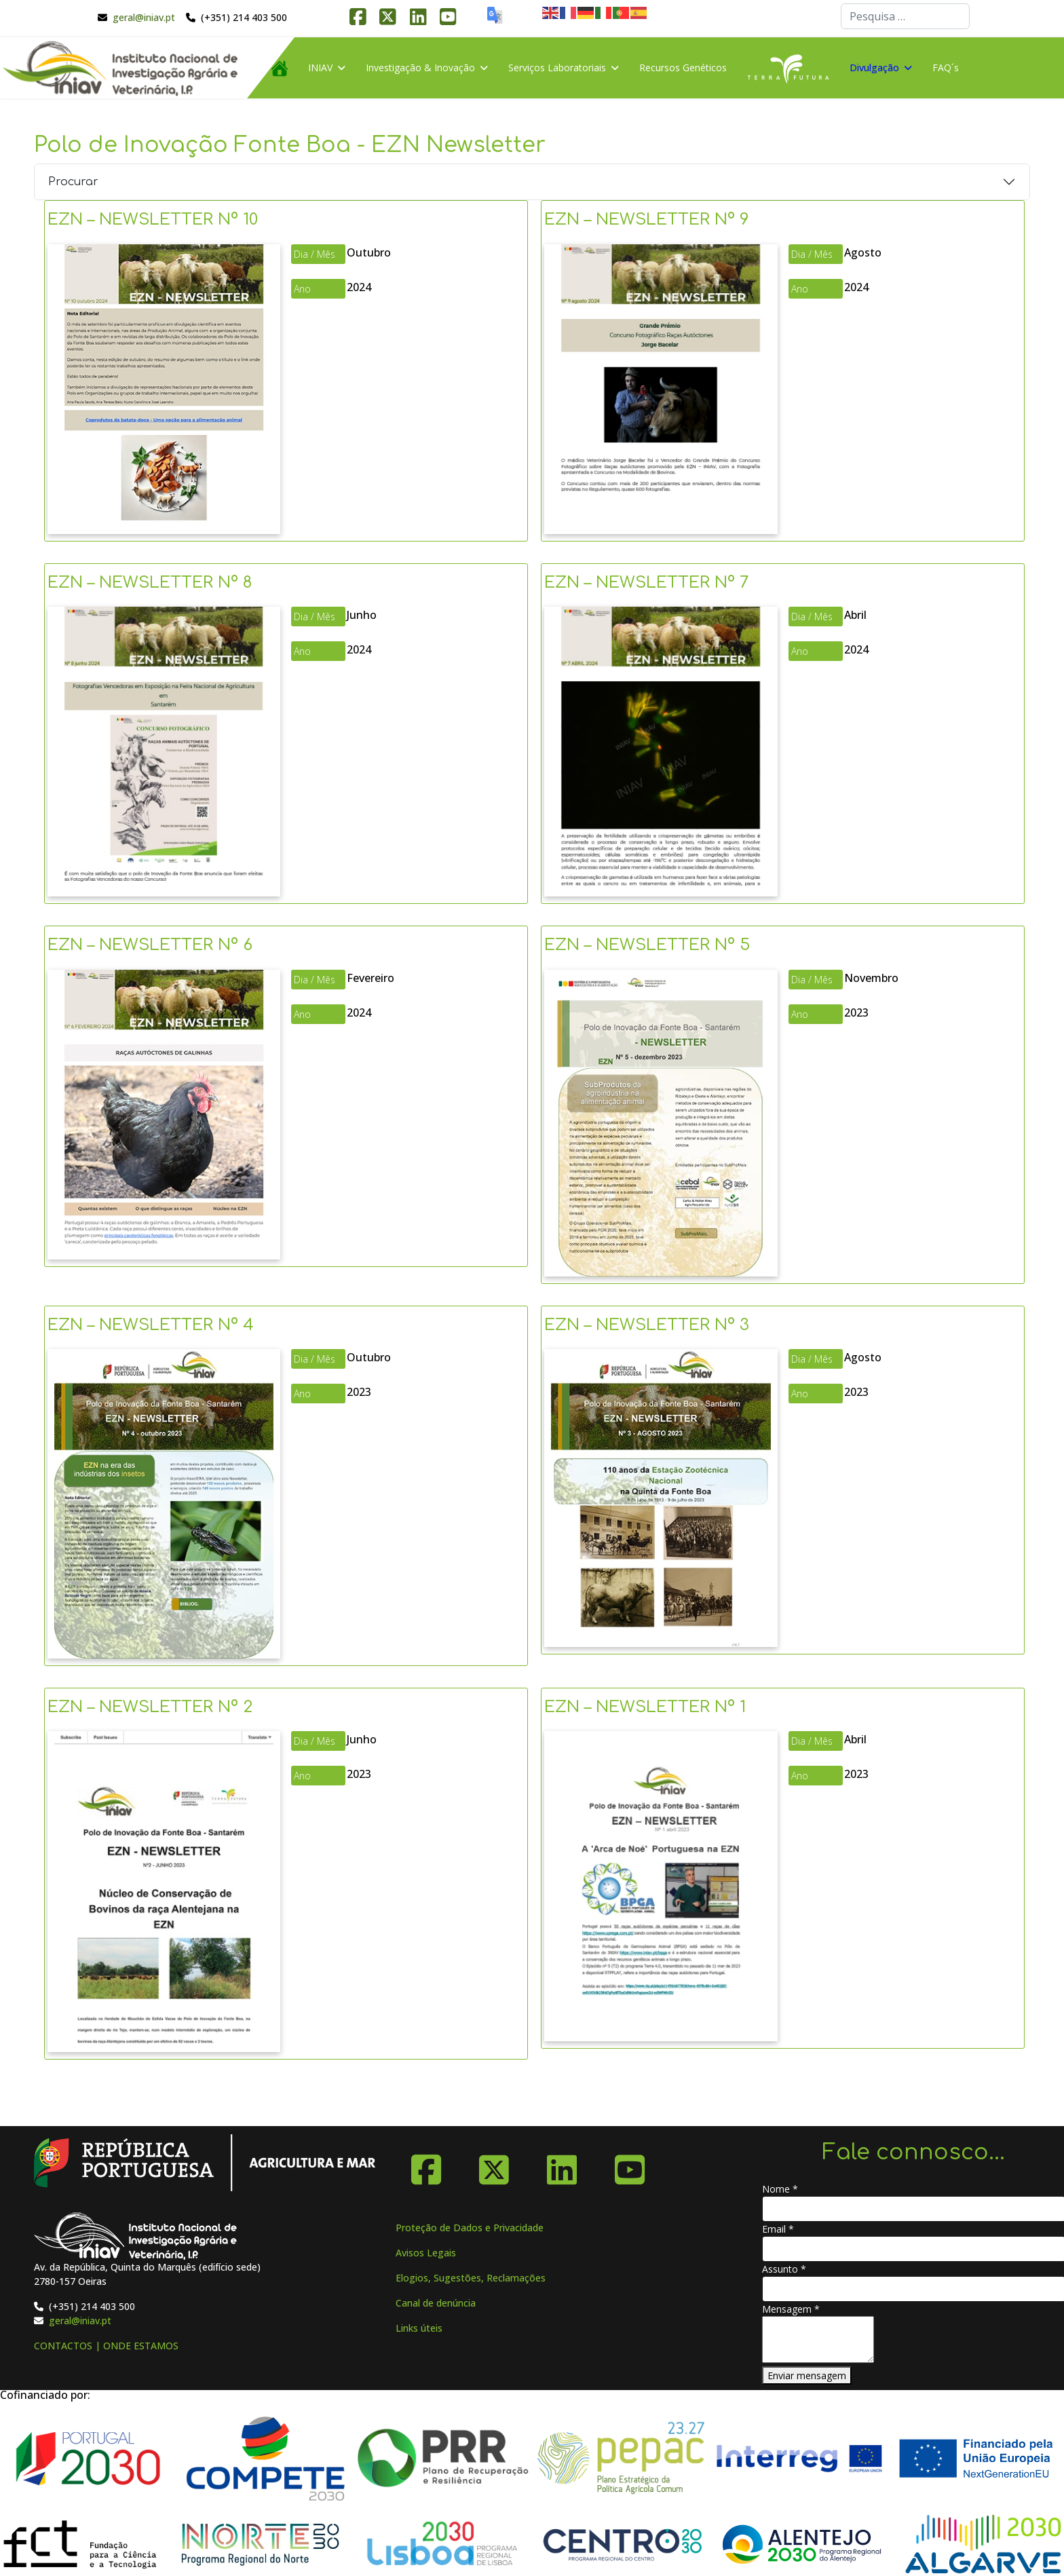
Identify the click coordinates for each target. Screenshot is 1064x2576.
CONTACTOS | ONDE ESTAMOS (106, 2345)
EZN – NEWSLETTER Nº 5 (647, 945)
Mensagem (791, 2309)
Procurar (73, 182)
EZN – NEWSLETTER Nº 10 (153, 219)
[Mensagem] (818, 2339)
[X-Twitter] (494, 2165)
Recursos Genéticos (683, 67)
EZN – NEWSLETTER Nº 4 (151, 1325)
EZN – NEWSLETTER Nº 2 (150, 1707)
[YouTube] (630, 2165)
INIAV (320, 67)
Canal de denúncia (436, 2302)
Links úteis (419, 2328)
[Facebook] (426, 2165)
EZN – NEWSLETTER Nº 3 (646, 1325)
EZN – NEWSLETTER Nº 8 (150, 582)
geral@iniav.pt (144, 17)
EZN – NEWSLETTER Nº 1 (645, 1707)
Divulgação (874, 67)
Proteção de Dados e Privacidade (470, 2227)
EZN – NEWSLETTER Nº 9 (646, 219)
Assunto (784, 2268)
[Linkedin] (562, 2165)
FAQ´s (945, 67)
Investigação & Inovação (420, 67)
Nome (780, 2188)
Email (778, 2228)
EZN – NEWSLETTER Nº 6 (150, 945)
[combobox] (905, 16)
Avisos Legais (426, 2252)
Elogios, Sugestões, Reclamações (471, 2277)
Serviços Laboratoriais (557, 67)
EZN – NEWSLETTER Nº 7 (646, 582)
